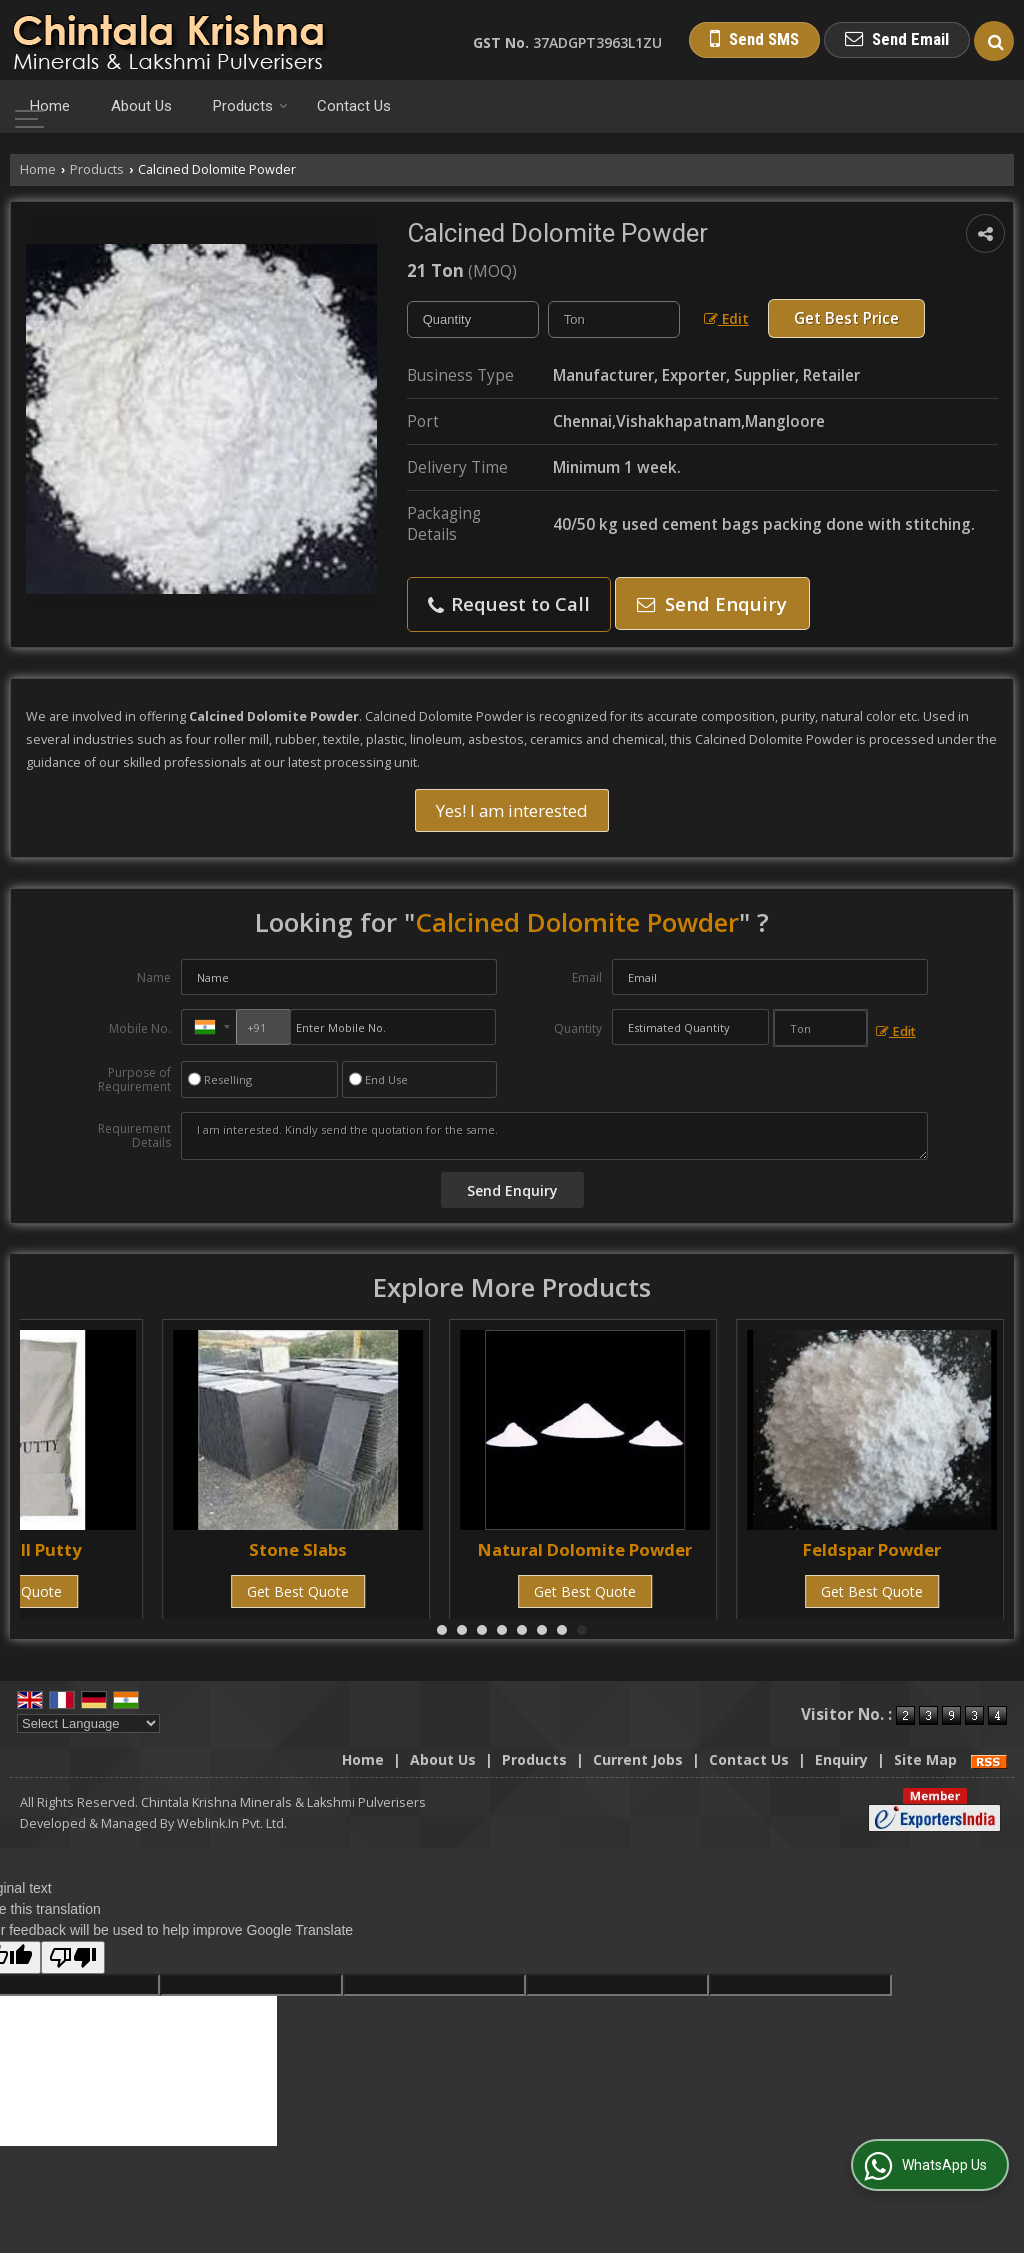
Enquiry (841, 1759)
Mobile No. (140, 1028)
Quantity (578, 1028)
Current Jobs (638, 1759)
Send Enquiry (712, 603)
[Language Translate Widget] (88, 1723)
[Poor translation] (73, 1957)
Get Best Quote (298, 1591)
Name (154, 977)
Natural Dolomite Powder (585, 1549)
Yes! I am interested (512, 810)
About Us (141, 106)
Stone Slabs (298, 1549)
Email (587, 977)
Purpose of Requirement (134, 1080)
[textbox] (614, 319)
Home (50, 106)
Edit (726, 318)
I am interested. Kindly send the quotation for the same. (554, 1136)
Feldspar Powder (872, 1549)
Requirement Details (134, 1136)
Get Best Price (846, 318)
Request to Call (509, 603)
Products (250, 106)
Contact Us (354, 106)
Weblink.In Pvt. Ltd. (232, 1823)
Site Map (925, 1759)
